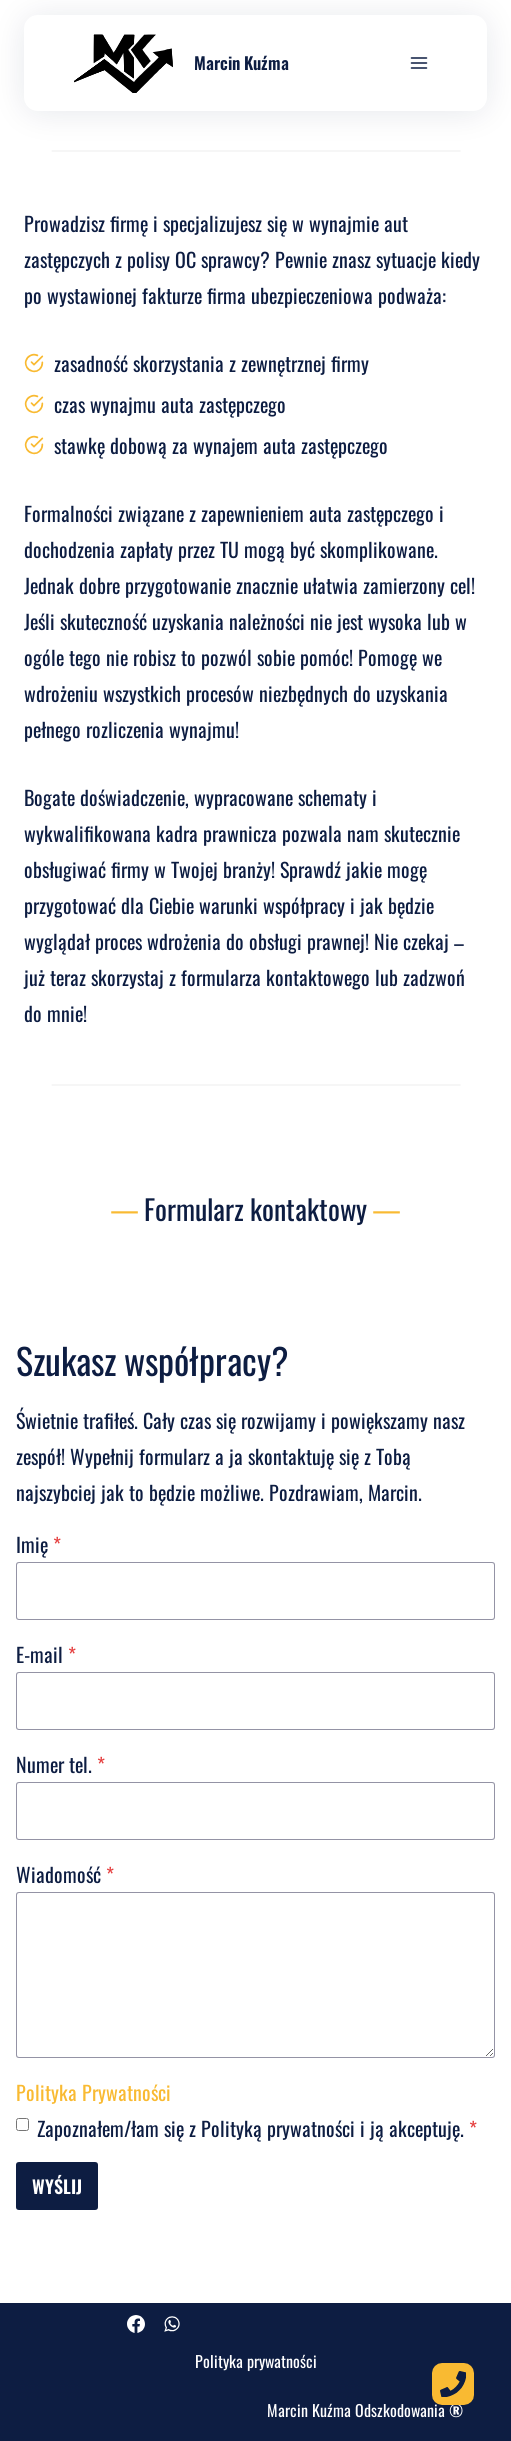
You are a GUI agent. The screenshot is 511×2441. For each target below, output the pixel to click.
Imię (38, 1544)
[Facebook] (136, 2324)
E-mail (46, 1654)
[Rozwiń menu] (418, 62)
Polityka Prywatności (93, 2092)
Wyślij (57, 2186)
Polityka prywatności (256, 2361)
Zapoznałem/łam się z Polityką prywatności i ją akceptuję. (257, 2128)
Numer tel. (60, 1764)
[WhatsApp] (172, 2324)
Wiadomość (65, 1874)
